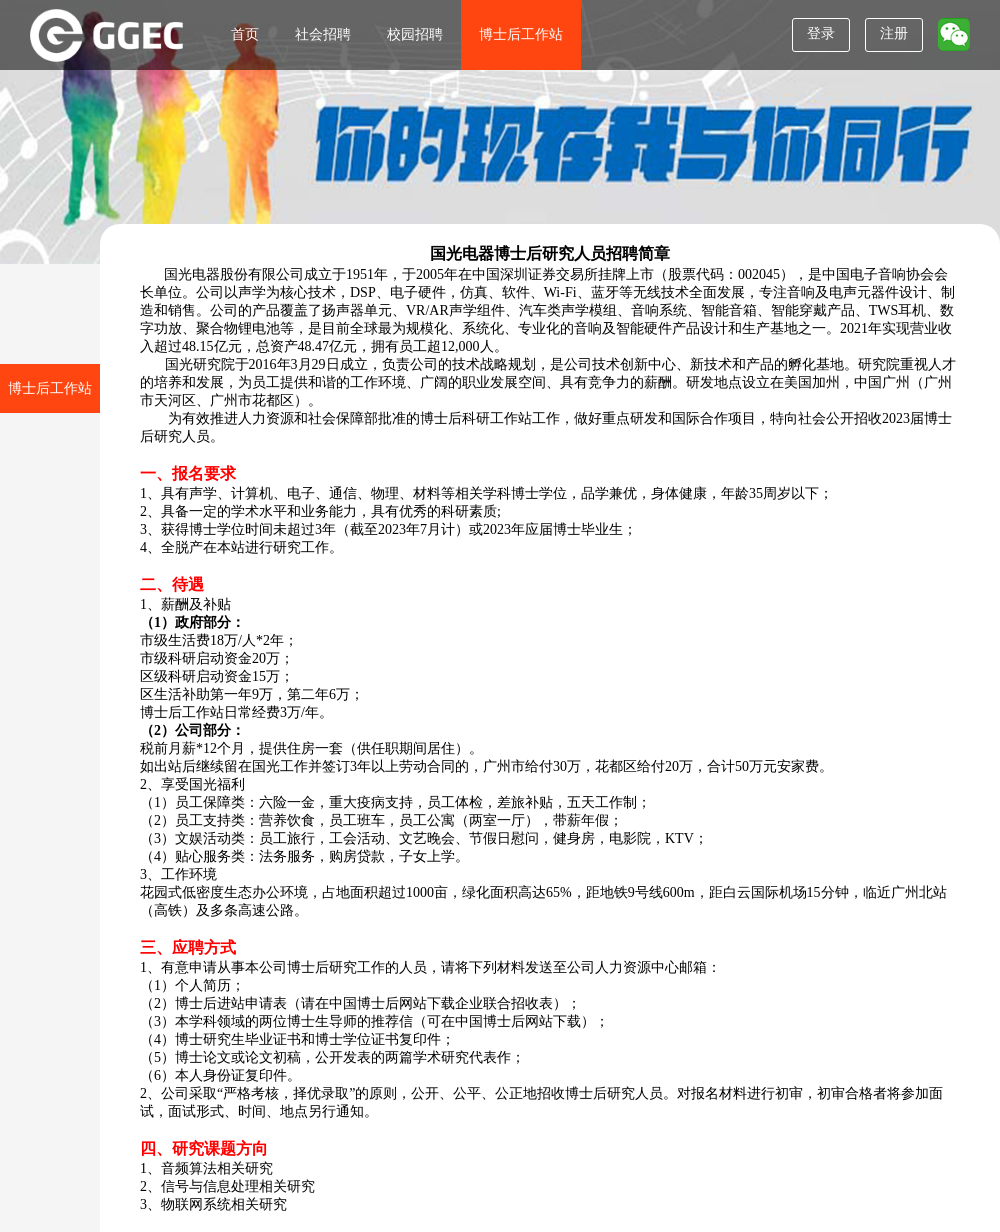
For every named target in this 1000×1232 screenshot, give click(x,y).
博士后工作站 (521, 34)
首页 (245, 34)
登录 (821, 33)
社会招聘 (323, 34)
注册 (894, 33)
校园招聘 (415, 34)
